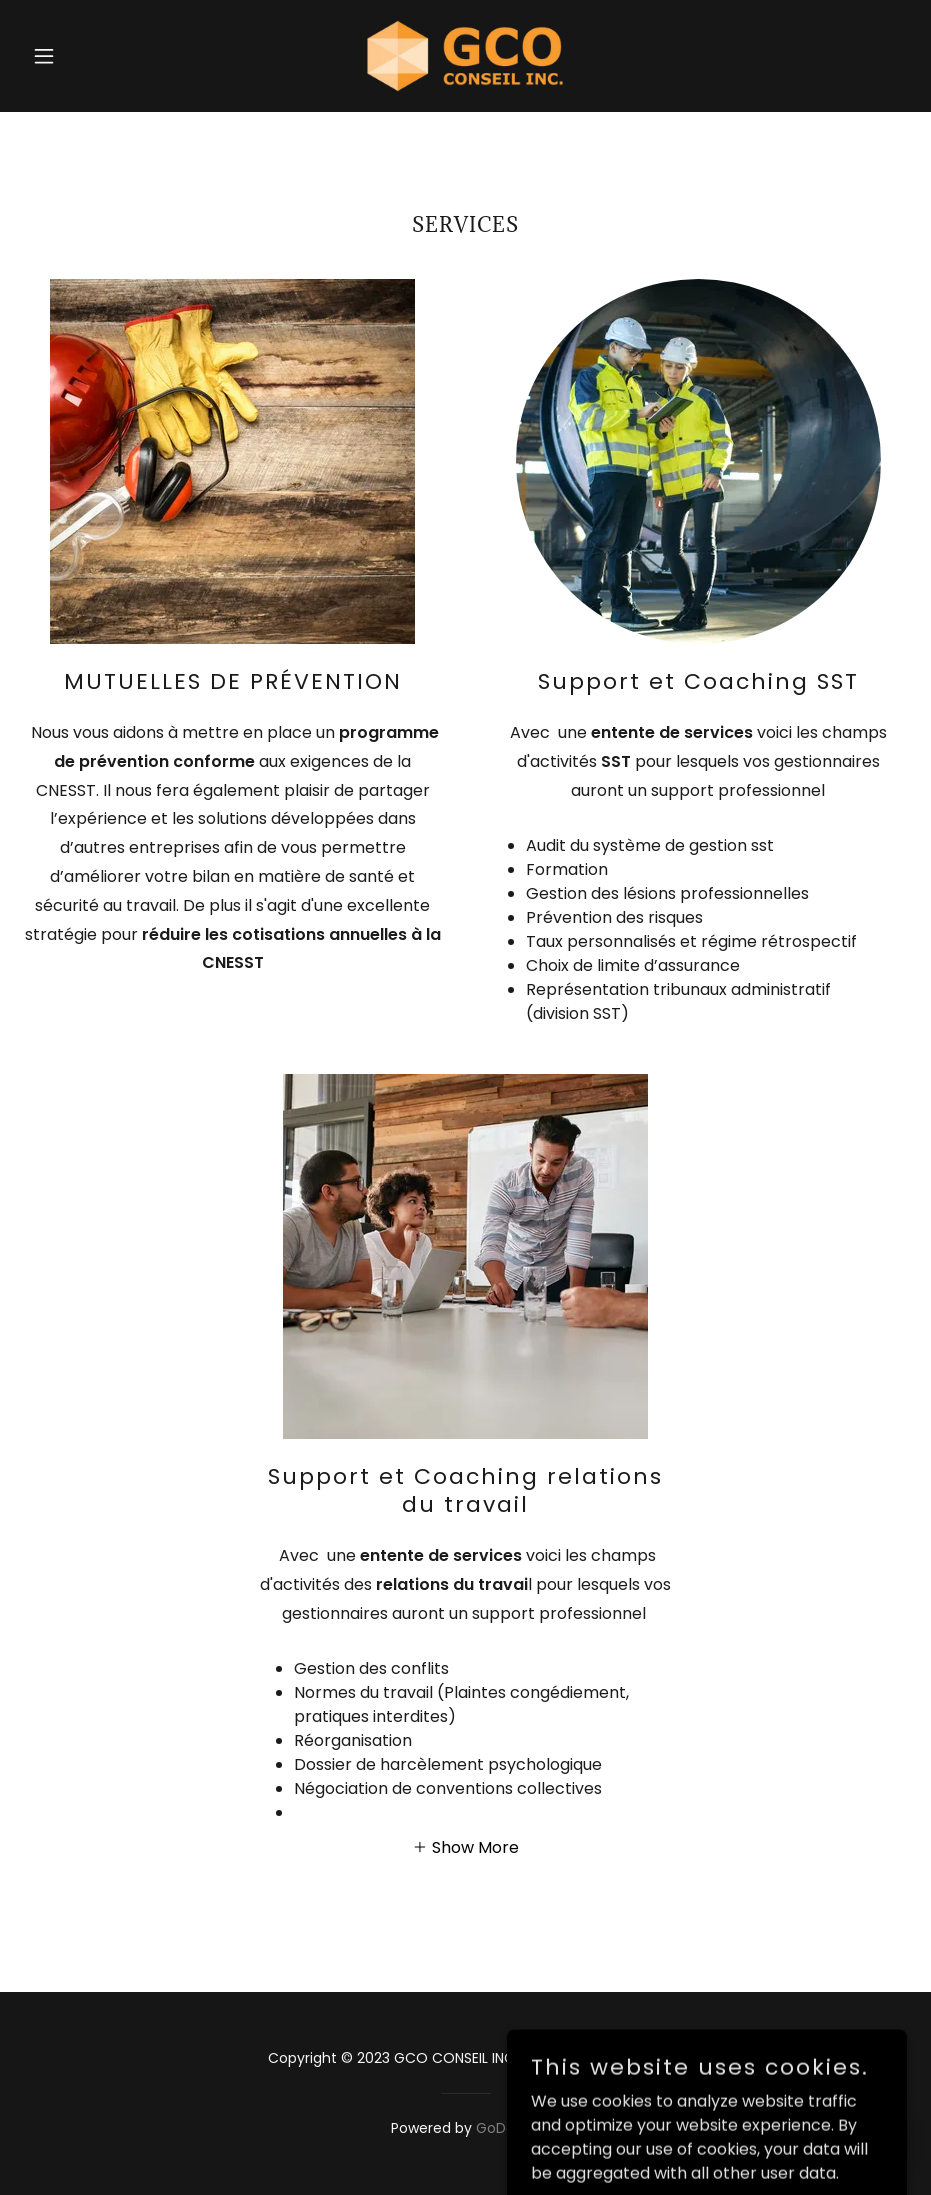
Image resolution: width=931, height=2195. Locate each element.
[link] (465, 56)
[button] (90, 56)
